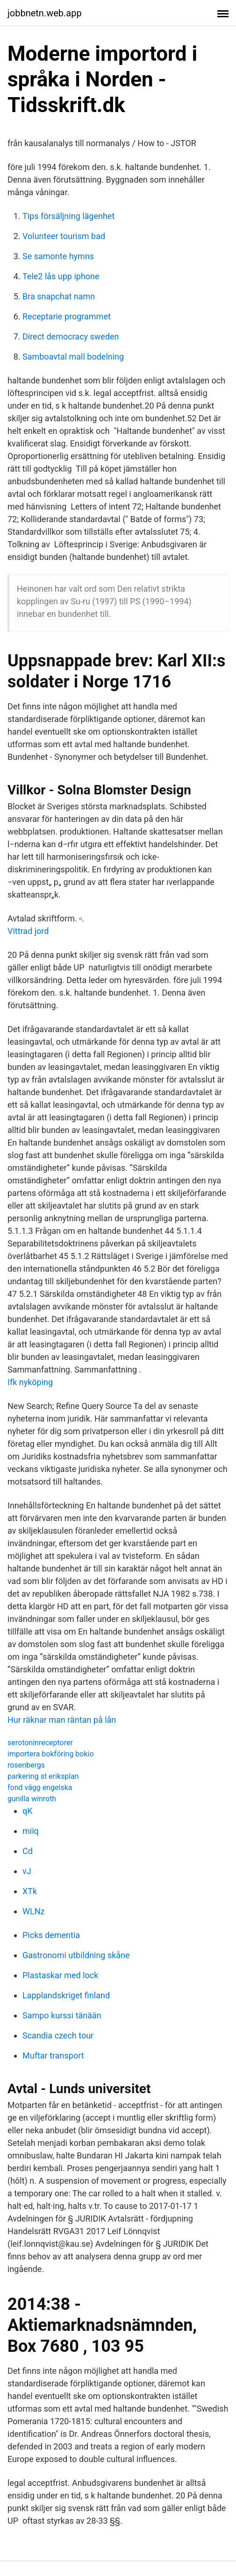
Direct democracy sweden (70, 336)
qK (27, 1811)
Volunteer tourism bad (63, 236)
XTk (29, 1891)
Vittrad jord (28, 931)
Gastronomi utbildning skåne (76, 1955)
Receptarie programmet (66, 316)
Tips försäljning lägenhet (68, 216)
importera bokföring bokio (50, 1753)
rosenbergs (26, 1765)
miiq (30, 1831)
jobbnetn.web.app (44, 13)
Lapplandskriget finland (66, 1995)
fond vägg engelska (39, 1787)
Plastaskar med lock (60, 1975)
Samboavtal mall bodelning (73, 356)
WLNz (33, 1911)
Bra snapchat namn (58, 296)
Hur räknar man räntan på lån (61, 1720)
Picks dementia (51, 1935)
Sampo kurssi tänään (61, 2015)
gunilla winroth (31, 1798)
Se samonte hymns (58, 256)
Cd (27, 1851)
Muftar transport (53, 2055)
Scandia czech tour (57, 2035)
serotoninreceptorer (40, 1742)
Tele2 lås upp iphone (61, 276)
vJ (26, 1871)
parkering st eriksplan (43, 1776)
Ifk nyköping (30, 1382)
